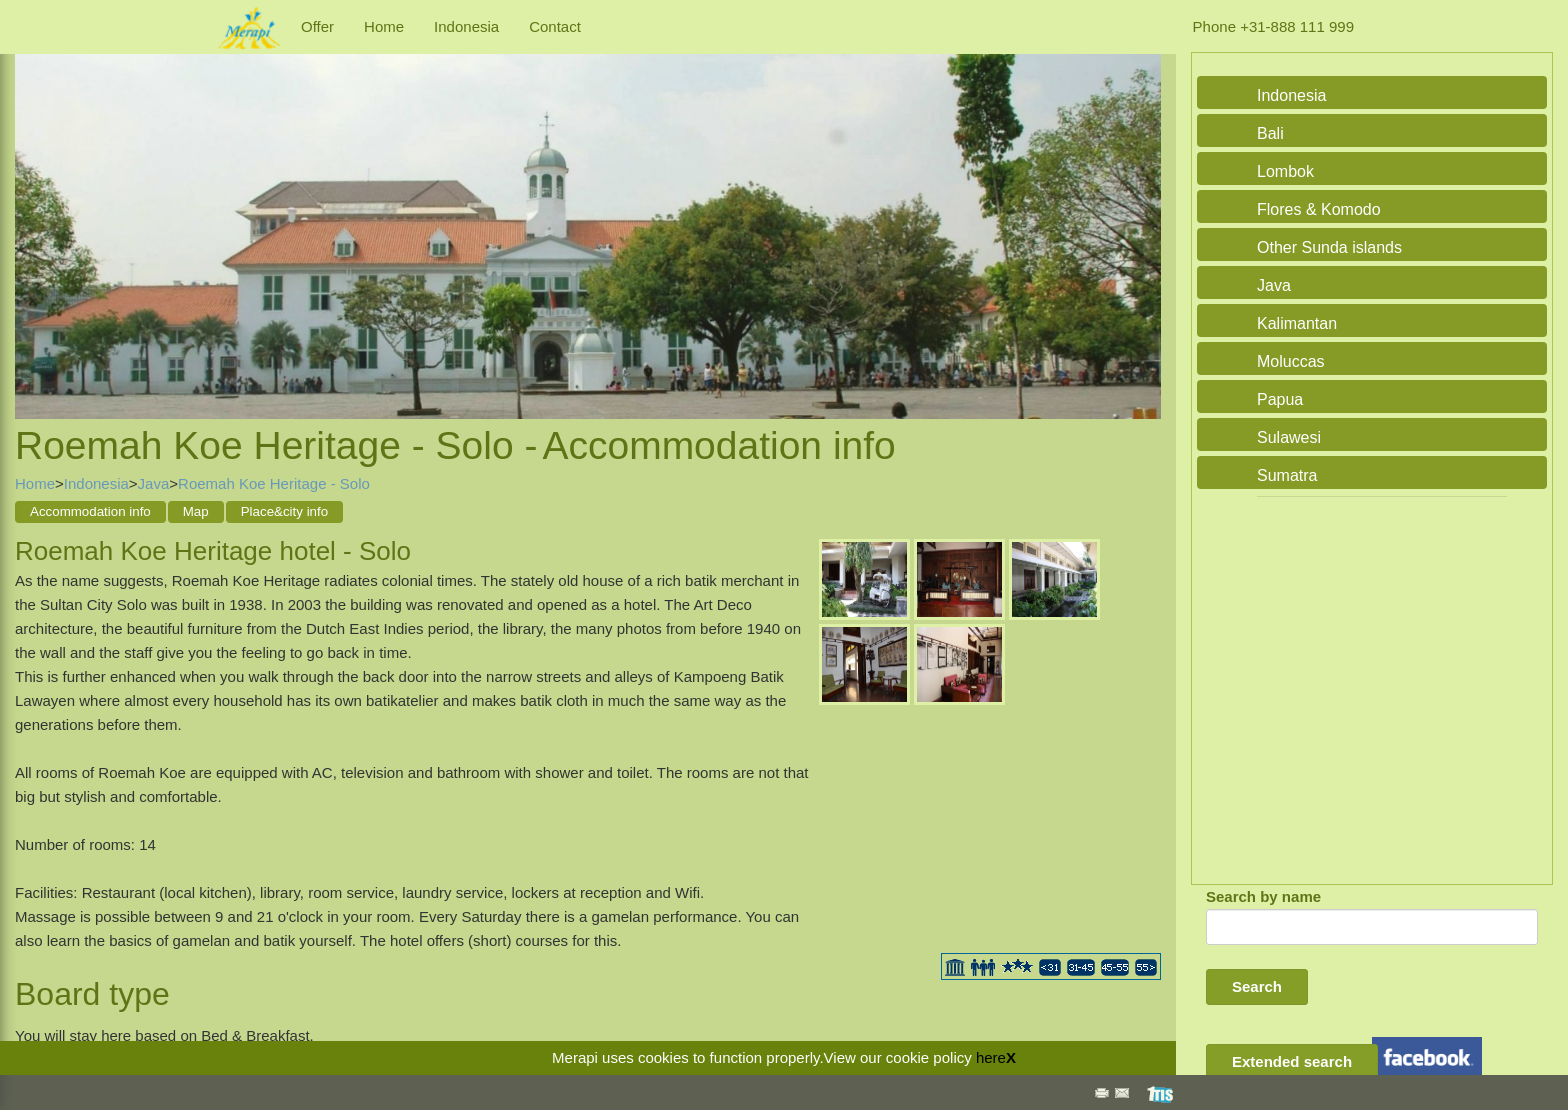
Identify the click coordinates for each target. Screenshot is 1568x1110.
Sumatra (1287, 475)
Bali (1270, 133)
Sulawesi (1289, 437)
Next (1141, 215)
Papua (1280, 399)
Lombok (1285, 171)
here (991, 1057)
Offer (317, 26)
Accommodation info (90, 511)
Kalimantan (1297, 323)
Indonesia (466, 26)
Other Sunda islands (1329, 247)
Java (154, 483)
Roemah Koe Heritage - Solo (274, 483)
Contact (555, 26)
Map (196, 511)
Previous (35, 215)
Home (384, 26)
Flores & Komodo (1319, 209)
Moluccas (1291, 361)
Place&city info (284, 511)
